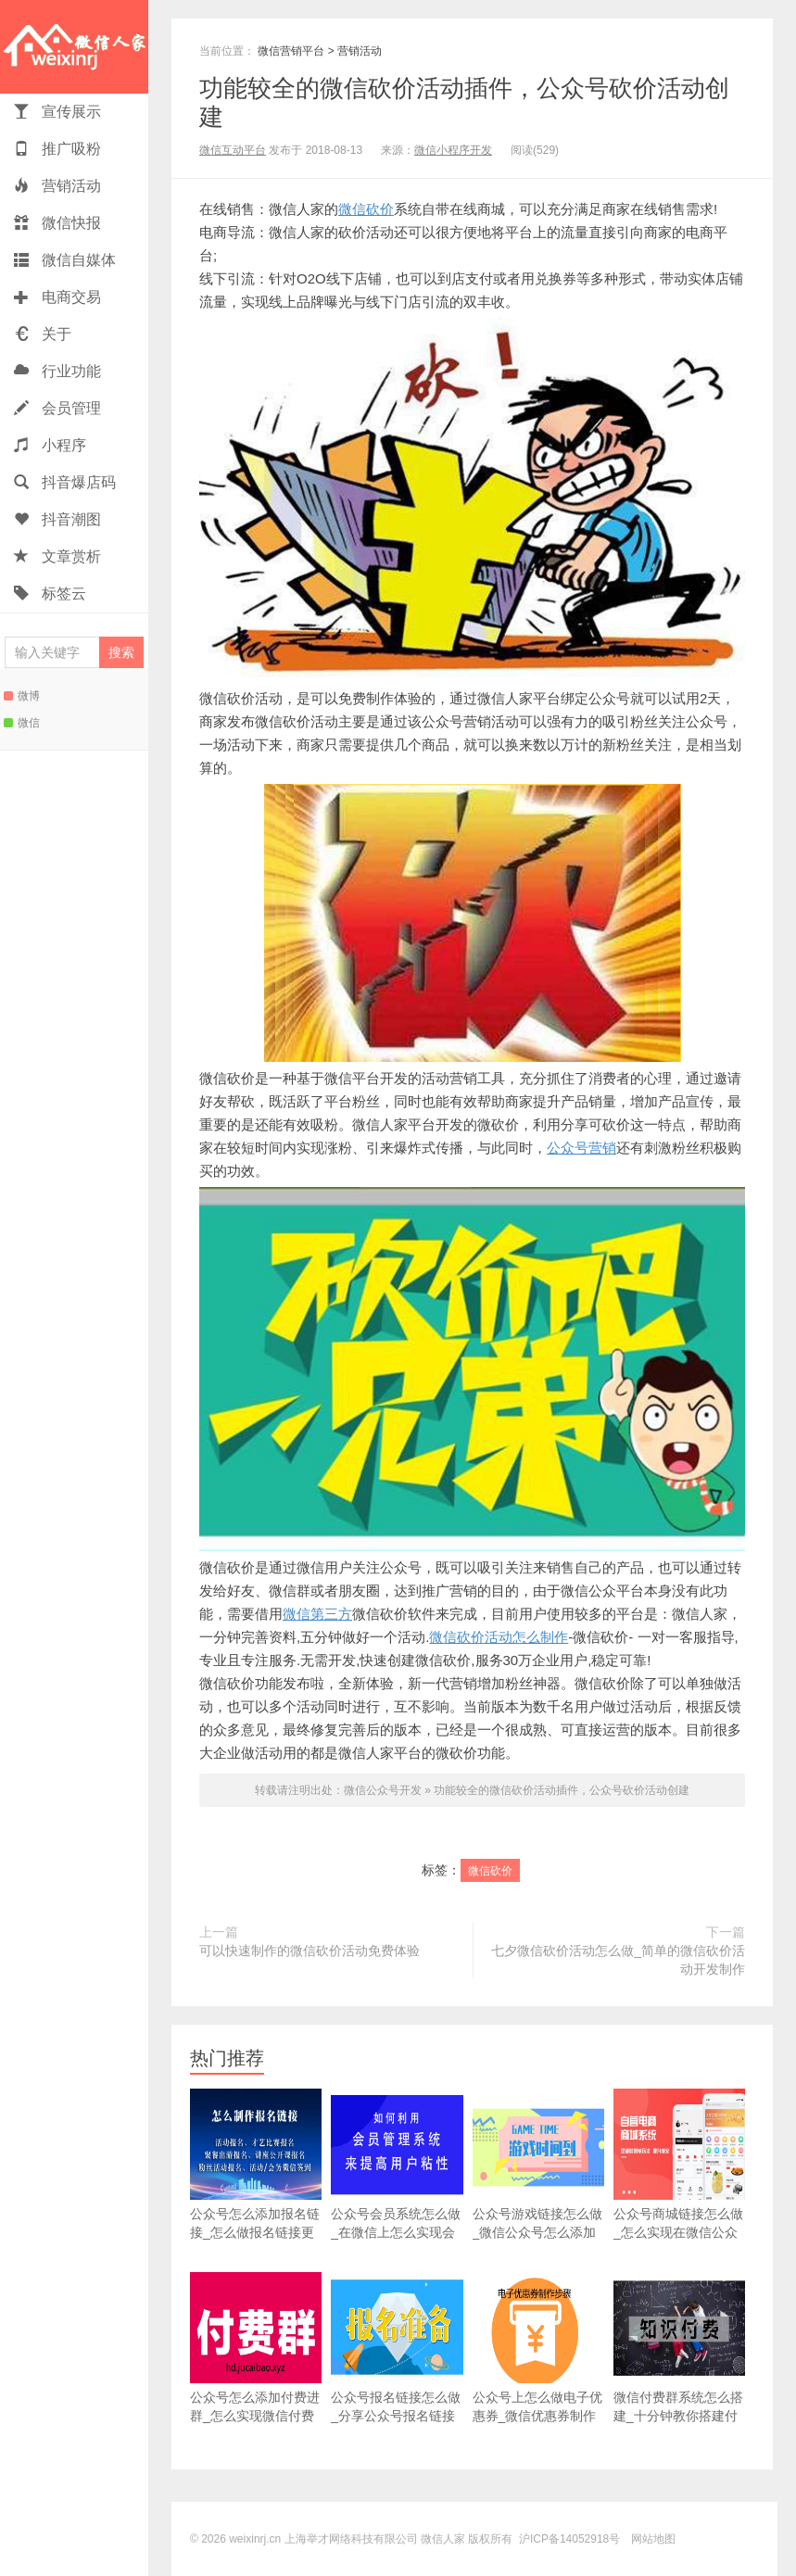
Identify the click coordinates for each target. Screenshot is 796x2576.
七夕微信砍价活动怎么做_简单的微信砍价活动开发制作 (618, 1959)
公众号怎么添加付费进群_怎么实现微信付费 (256, 2347)
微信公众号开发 (383, 1790)
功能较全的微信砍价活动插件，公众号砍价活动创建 (561, 1790)
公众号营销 (581, 1147)
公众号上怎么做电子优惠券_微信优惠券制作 (538, 2347)
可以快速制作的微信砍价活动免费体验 (309, 1950)
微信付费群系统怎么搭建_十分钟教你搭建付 (679, 2347)
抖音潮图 (57, 519)
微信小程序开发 (453, 150)
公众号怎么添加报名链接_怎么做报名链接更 (256, 2164)
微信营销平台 (291, 50)
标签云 (50, 593)
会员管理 (57, 408)
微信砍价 (366, 209)
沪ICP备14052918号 (569, 2538)
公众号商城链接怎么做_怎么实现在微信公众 (679, 2164)
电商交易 (57, 297)
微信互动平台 (232, 150)
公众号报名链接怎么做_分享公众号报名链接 (396, 2347)
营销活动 (57, 186)
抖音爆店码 (65, 482)
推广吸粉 (57, 149)
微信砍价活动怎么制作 (498, 1637)
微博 (22, 695)
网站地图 (653, 2538)
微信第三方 (317, 1614)
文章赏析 (57, 556)
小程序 (50, 445)
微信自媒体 (65, 260)
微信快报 (57, 223)
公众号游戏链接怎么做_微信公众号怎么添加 (538, 2164)
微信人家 (74, 47)
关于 (42, 334)
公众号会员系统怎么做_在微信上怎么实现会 (396, 2164)
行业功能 (57, 371)
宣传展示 (57, 112)
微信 (22, 722)
